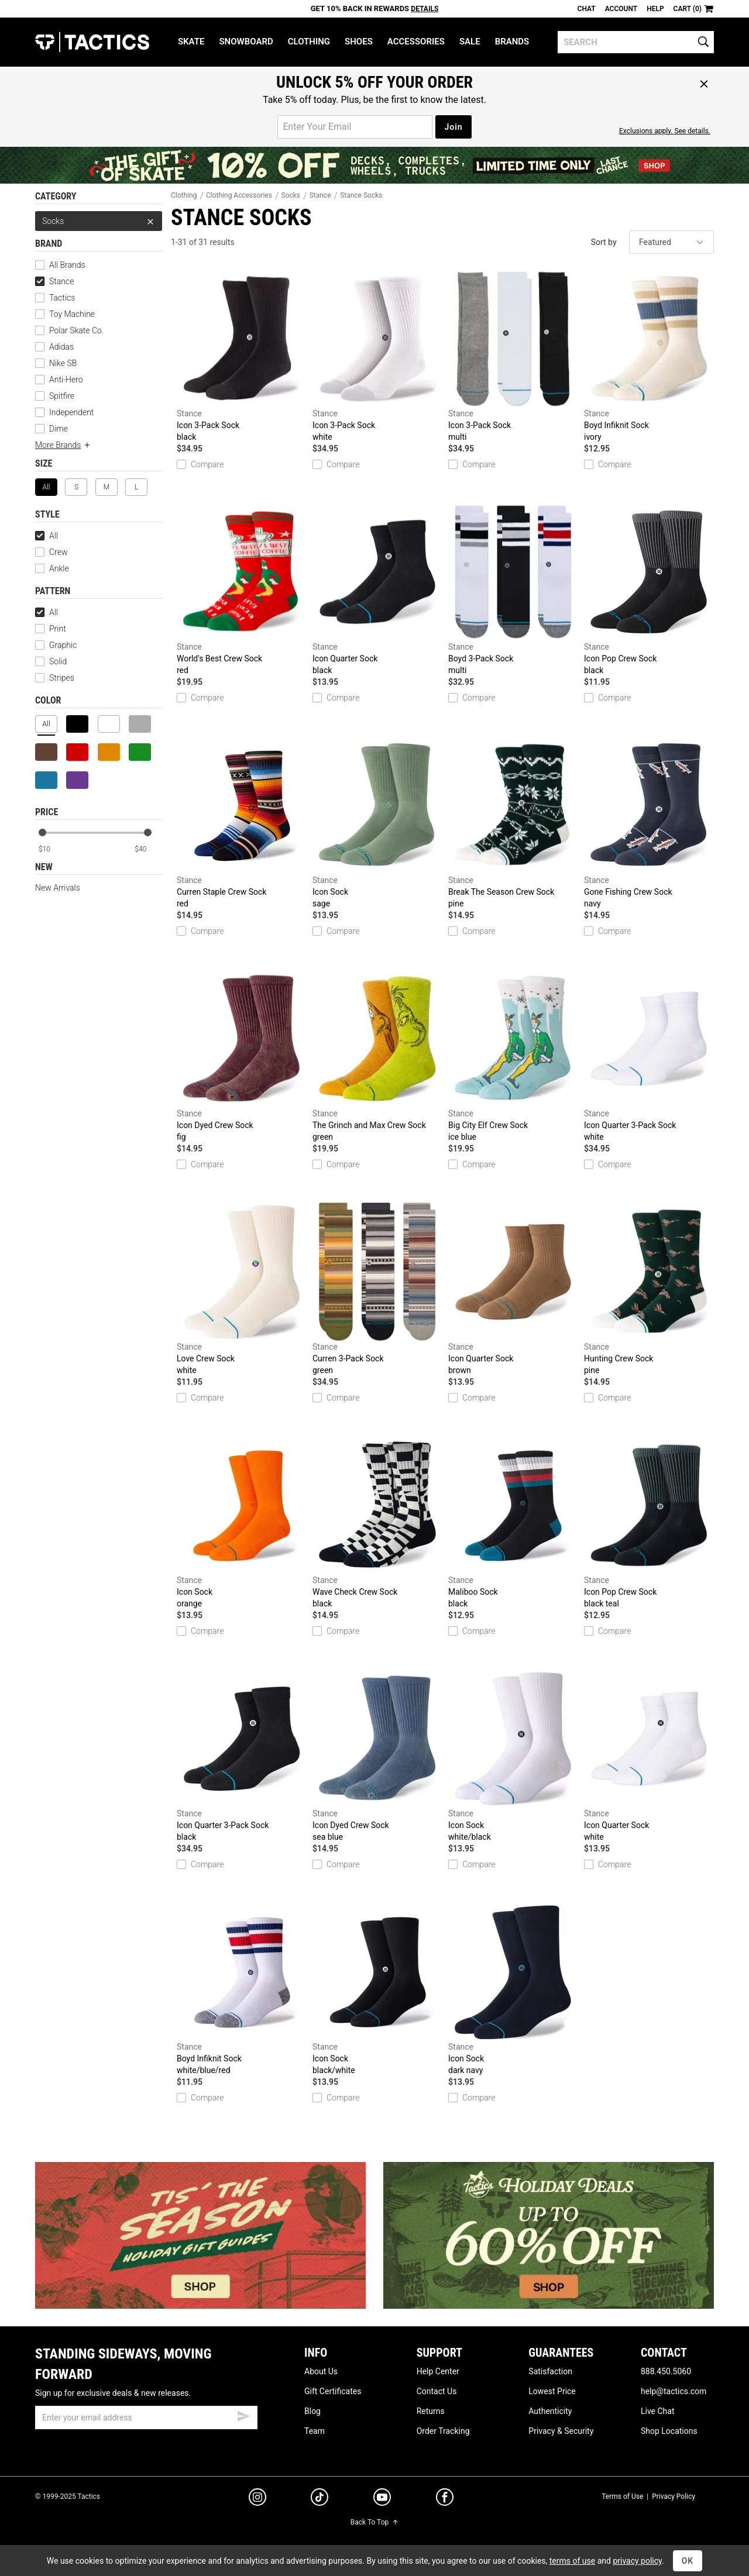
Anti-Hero (66, 379)
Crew (58, 552)
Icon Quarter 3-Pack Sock (649, 1056)
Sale (469, 41)
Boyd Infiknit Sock (649, 356)
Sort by (604, 242)
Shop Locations (669, 2431)
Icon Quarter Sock (377, 589)
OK (688, 2560)
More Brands (63, 445)
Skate (191, 41)
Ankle (59, 568)
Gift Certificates (332, 2391)
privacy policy (637, 2560)
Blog (312, 2411)
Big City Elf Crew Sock (513, 1056)
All (46, 535)
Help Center (438, 2371)
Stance (54, 281)
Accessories (416, 41)
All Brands (67, 265)
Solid (51, 661)
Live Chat (658, 2411)
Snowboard (246, 41)
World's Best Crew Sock (242, 589)
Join (453, 127)
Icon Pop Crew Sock (649, 589)
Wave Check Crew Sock (377, 1522)
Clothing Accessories (239, 195)
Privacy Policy (673, 2496)
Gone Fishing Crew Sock (649, 822)
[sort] (671, 242)
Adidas (61, 346)
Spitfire (61, 396)
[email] (146, 2417)
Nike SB (63, 363)
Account (621, 9)
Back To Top (374, 2522)
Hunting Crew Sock (649, 1289)
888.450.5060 (666, 2371)
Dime (58, 428)
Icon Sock (377, 822)
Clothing (309, 41)
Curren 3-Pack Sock (377, 1289)
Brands (512, 41)
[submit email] (243, 2415)
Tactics (92, 42)
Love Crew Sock (242, 1289)
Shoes (359, 41)
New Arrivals (57, 887)
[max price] (148, 849)
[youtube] (382, 2499)
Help (655, 9)
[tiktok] (319, 2499)
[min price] (52, 849)
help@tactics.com (673, 2391)
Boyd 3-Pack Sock (513, 589)
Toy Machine (72, 314)
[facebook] (444, 2499)
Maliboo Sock (513, 1522)
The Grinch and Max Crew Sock (377, 1056)
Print (50, 628)
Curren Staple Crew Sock (242, 822)
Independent (71, 412)
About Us (321, 2371)
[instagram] (257, 2499)
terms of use (572, 2560)
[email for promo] (354, 127)
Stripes (54, 677)
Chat (587, 9)
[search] (636, 42)
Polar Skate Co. (76, 330)
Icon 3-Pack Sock (242, 356)
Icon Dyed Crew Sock (242, 1056)
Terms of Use (622, 2496)
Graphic (56, 645)
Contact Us (437, 2391)
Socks (98, 221)
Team (314, 2431)
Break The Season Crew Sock (513, 822)
